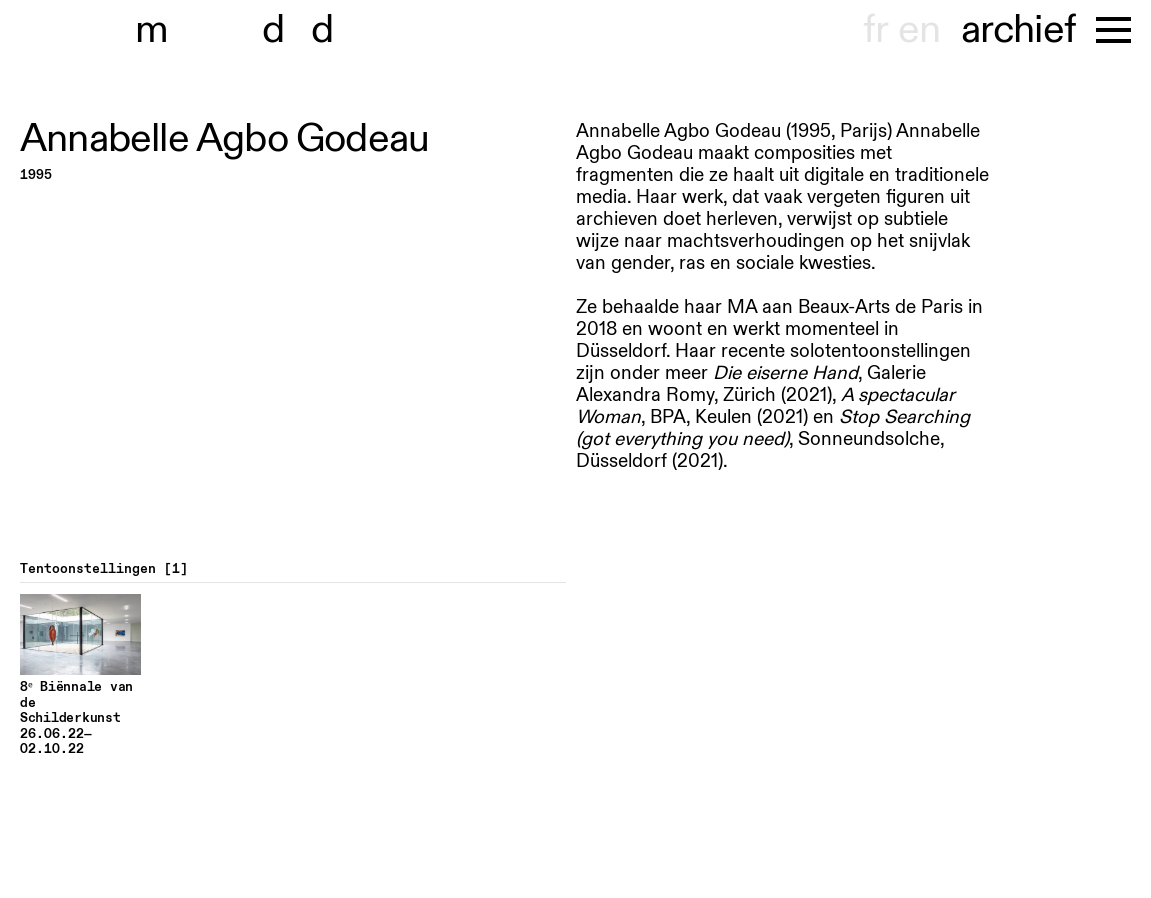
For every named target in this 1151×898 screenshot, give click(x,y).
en (919, 30)
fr (875, 30)
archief (1018, 30)
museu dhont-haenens (248, 30)
